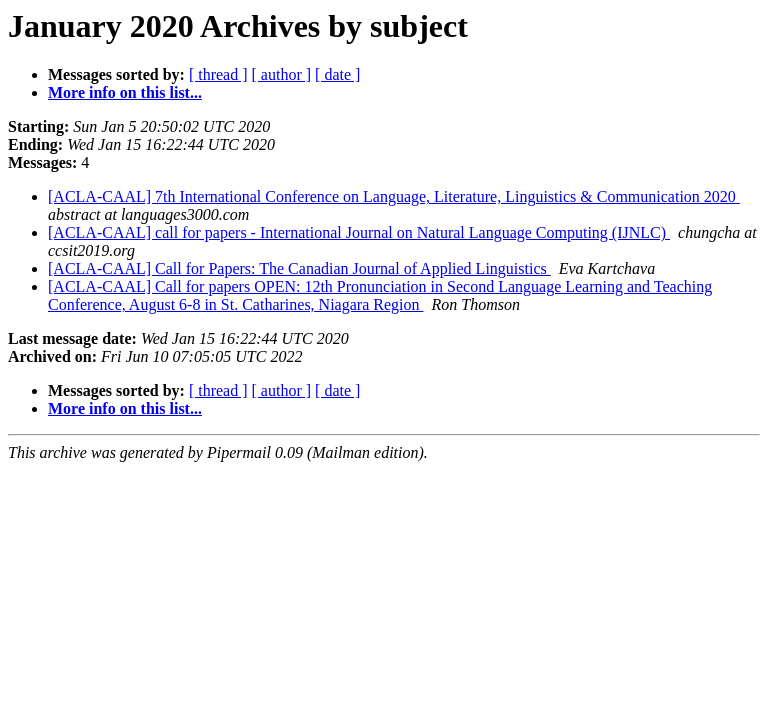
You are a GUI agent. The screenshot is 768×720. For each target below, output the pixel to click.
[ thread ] (218, 74)
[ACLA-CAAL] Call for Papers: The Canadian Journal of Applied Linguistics (299, 268)
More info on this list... (125, 92)
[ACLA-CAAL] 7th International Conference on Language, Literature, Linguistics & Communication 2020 (394, 196)
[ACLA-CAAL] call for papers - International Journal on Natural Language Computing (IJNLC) (359, 232)
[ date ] (337, 74)
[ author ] (282, 74)
